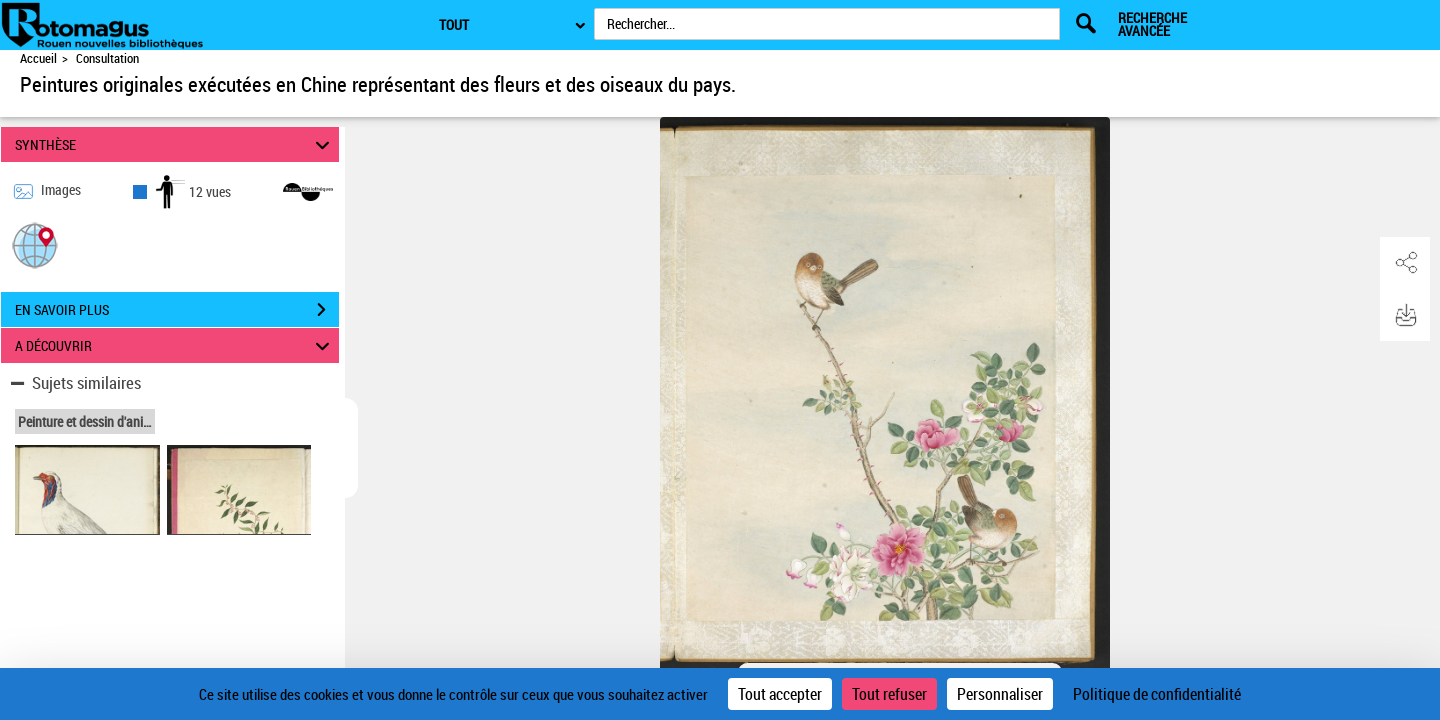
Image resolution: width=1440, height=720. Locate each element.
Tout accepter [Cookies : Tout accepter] (780, 694)
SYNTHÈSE (175, 144)
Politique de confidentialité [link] (1157, 694)
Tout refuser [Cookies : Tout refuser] (889, 694)
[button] (35, 244)
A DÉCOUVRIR (175, 345)
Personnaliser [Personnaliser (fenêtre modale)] (1000, 694)
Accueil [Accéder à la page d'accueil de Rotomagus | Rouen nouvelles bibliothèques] (38, 58)
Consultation (107, 58)
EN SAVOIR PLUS (177, 310)
